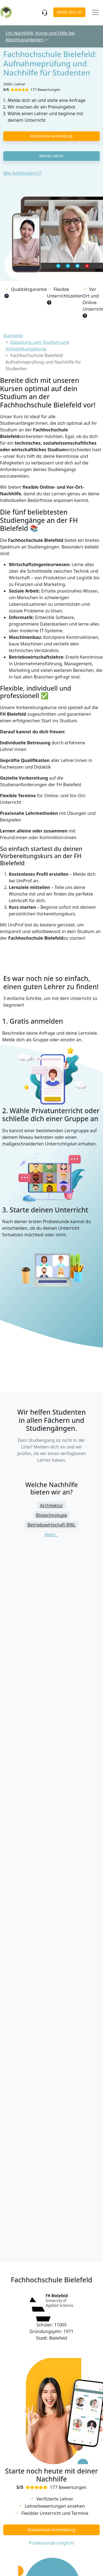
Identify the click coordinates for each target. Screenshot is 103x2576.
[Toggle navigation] (95, 13)
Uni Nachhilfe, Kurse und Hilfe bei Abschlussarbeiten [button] (40, 36)
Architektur (51, 1505)
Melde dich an (69, 12)
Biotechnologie (51, 1515)
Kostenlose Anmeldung (51, 136)
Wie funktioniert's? (22, 173)
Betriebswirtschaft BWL (51, 1525)
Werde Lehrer (51, 155)
